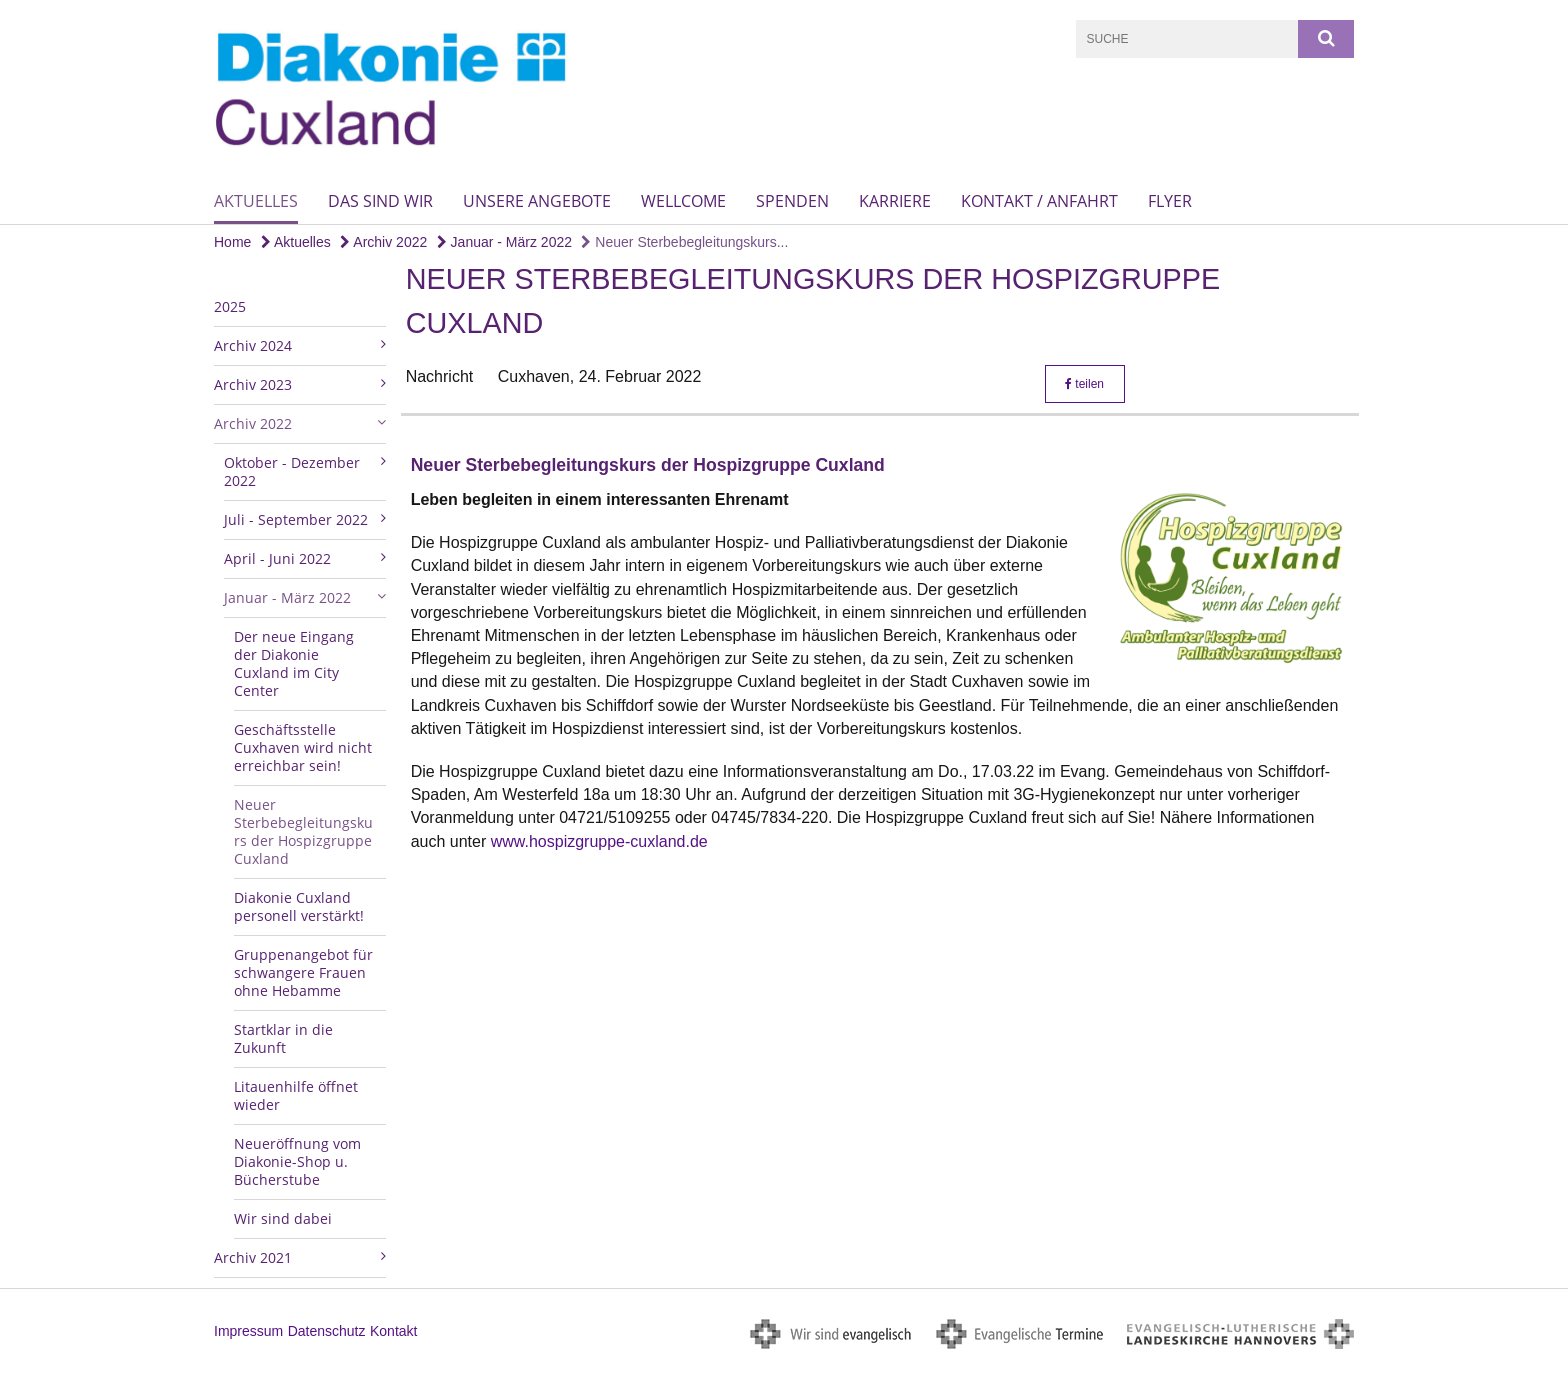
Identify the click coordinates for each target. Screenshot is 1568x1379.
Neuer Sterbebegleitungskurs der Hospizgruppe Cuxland (303, 831)
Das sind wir (380, 201)
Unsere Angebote (537, 201)
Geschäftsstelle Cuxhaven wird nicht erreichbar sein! (303, 747)
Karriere (895, 201)
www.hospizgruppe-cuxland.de (599, 841)
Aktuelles (256, 201)
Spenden (792, 201)
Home (232, 242)
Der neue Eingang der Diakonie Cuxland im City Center (294, 663)
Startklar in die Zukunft (283, 1038)
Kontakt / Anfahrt (1039, 201)
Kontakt (393, 1331)
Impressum (248, 1331)
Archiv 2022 (383, 242)
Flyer (1170, 201)
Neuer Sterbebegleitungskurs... (684, 242)
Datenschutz (327, 1331)
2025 (230, 306)
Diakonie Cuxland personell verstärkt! (299, 906)
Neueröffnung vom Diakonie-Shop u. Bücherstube (297, 1161)
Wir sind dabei (283, 1218)
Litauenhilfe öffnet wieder (296, 1095)
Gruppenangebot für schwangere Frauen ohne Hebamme (303, 972)
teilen (1084, 384)
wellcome (683, 201)
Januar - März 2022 (504, 242)
